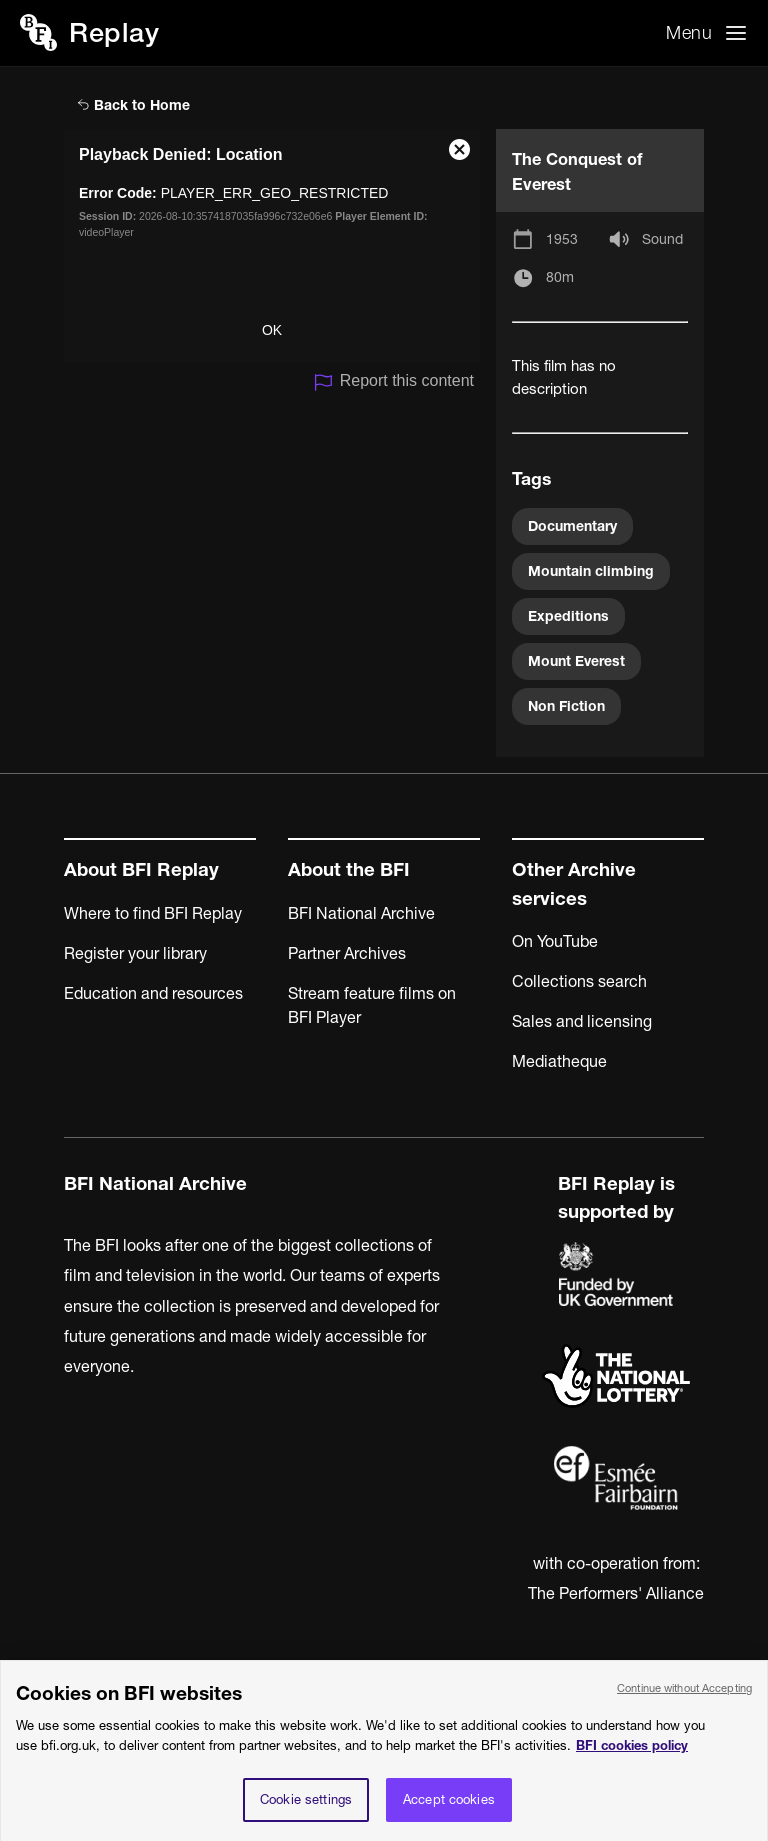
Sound (662, 239)
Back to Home (133, 105)
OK (272, 330)
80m (560, 277)
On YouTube (555, 941)
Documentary (572, 526)
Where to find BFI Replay (153, 913)
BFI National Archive (361, 913)
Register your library (135, 953)
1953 (562, 239)
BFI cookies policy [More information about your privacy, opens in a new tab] (632, 1756)
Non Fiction (566, 706)
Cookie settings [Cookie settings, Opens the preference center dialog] (306, 1810)
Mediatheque (559, 1061)
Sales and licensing (582, 1021)
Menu (689, 32)
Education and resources (153, 993)
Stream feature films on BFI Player (372, 1005)
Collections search (579, 981)
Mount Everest (576, 661)
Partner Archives (347, 953)
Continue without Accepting (684, 1699)
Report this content (393, 382)
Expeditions (568, 616)
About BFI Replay (141, 869)
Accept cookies (449, 1810)
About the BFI (349, 869)
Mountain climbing (591, 571)
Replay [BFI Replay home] (114, 32)
